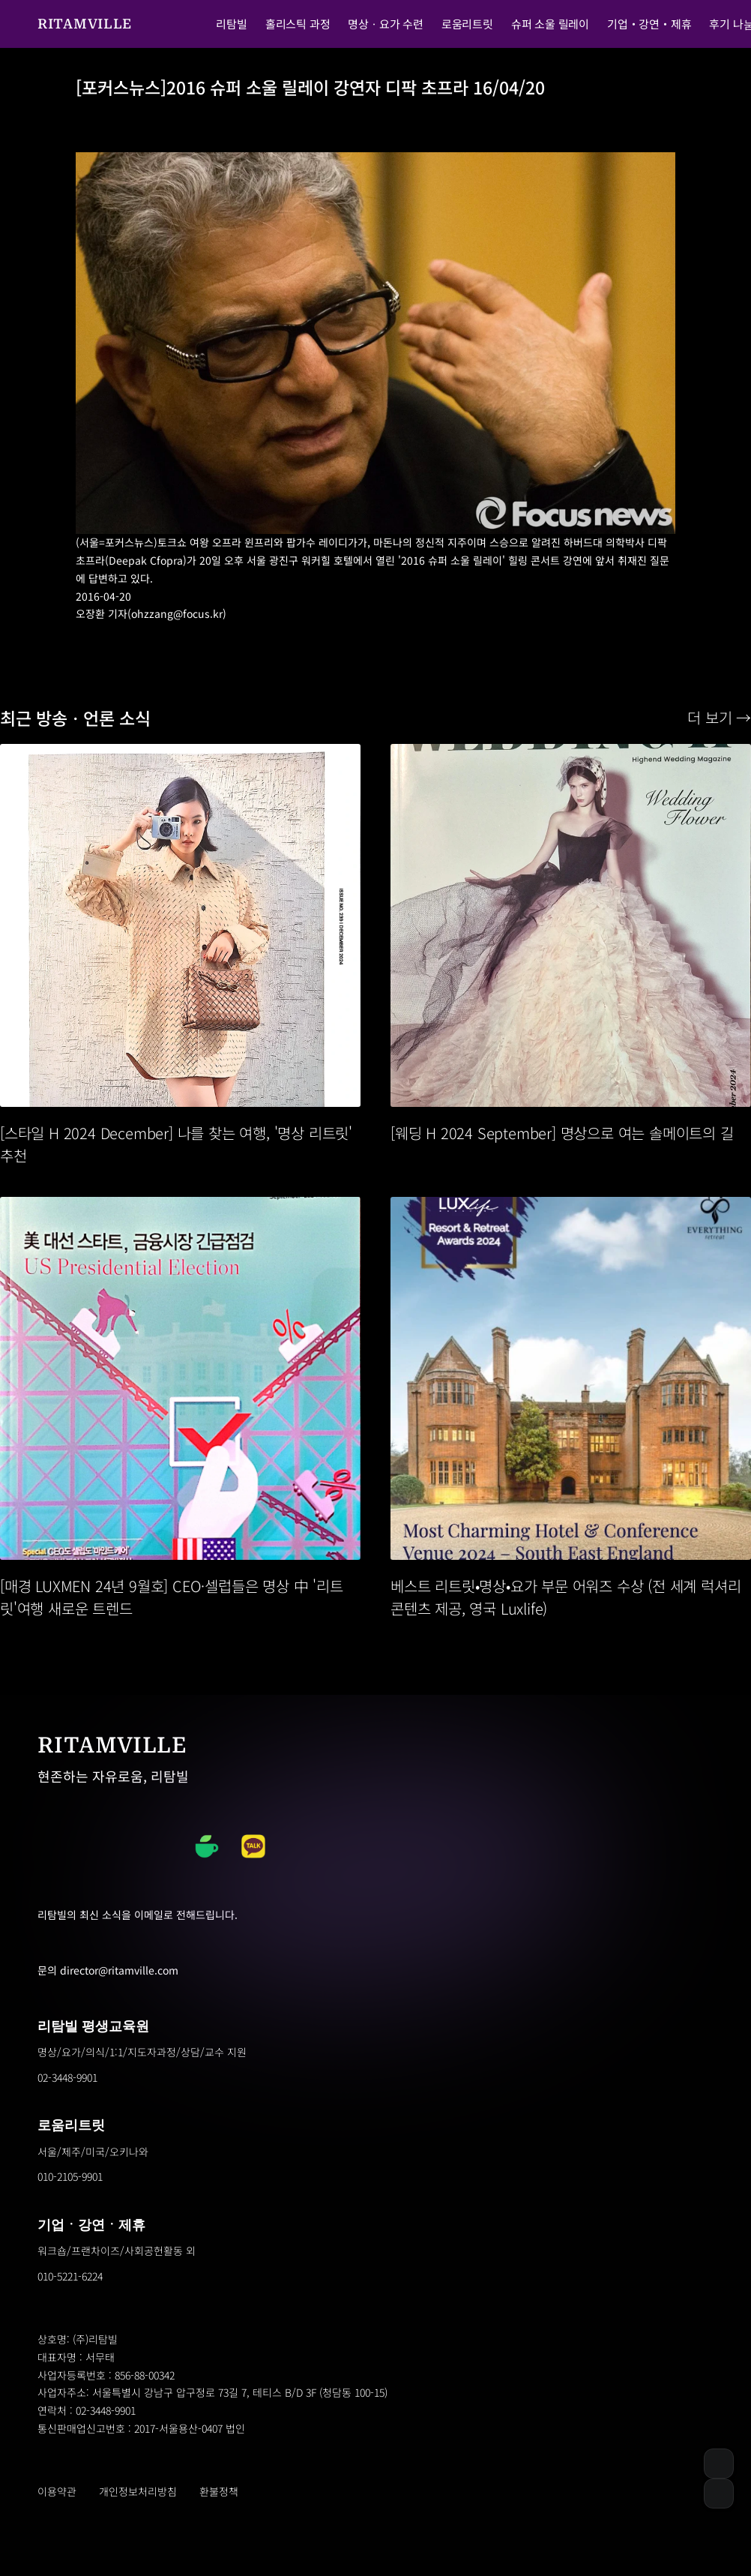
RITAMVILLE (84, 23)
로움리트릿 (71, 2125)
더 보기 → (719, 717)
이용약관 (56, 2491)
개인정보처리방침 (138, 2491)
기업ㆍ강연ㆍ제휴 (91, 2225)
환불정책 (218, 2491)
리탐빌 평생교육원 (93, 2026)
